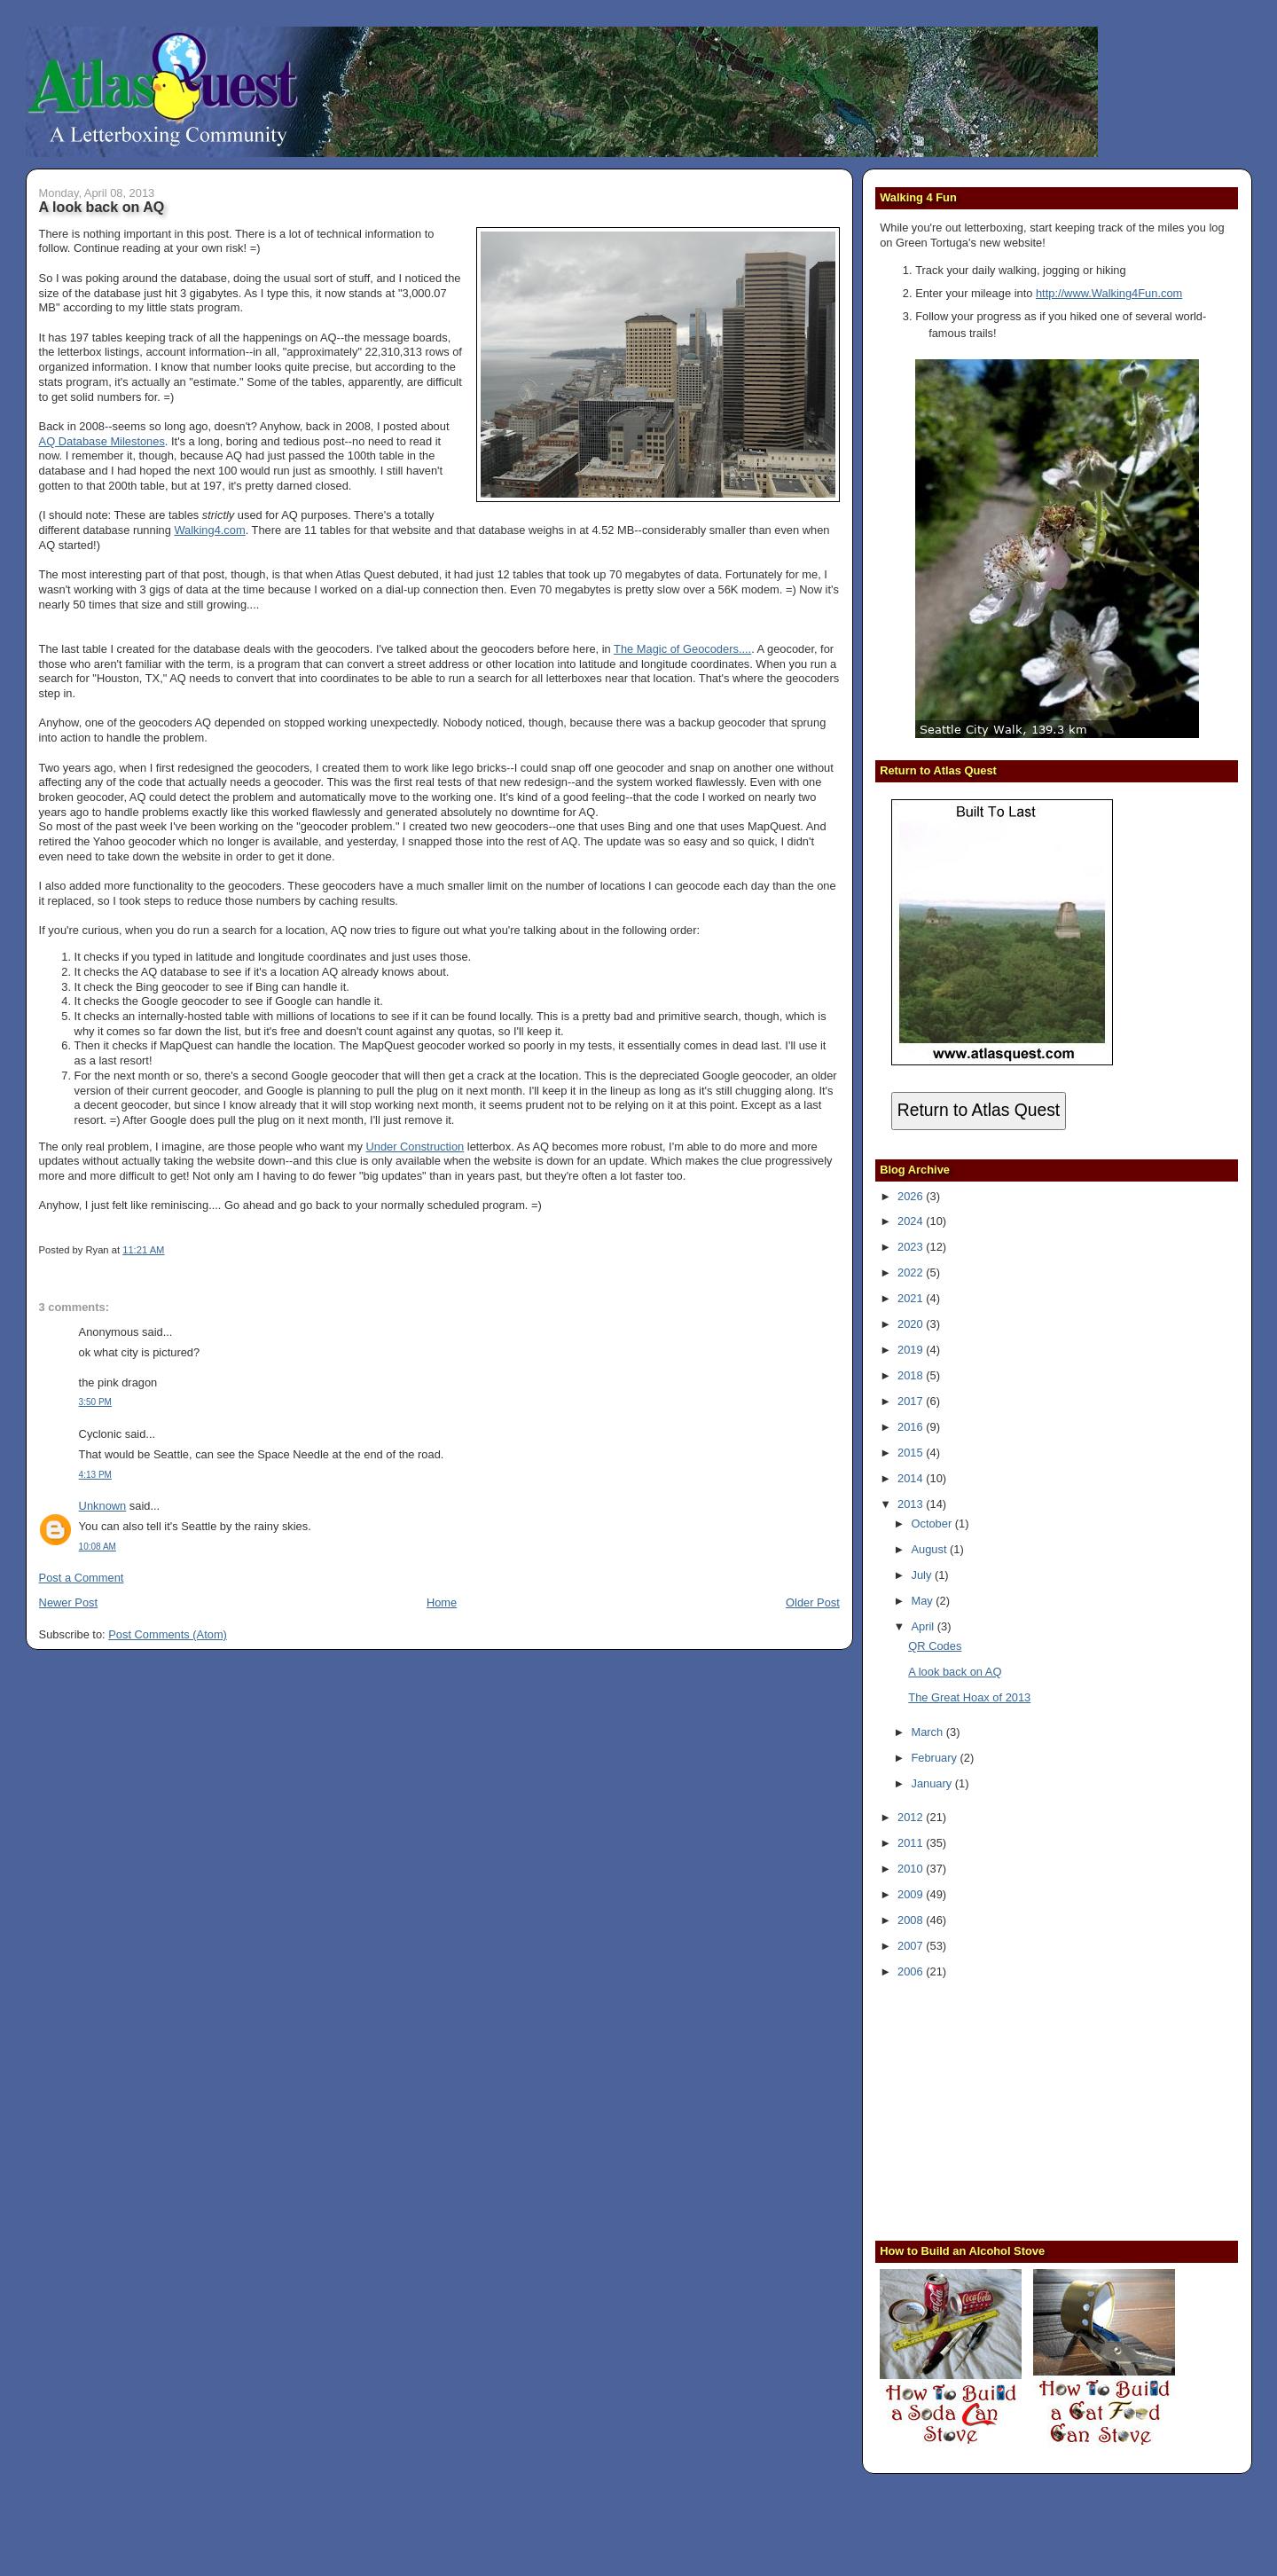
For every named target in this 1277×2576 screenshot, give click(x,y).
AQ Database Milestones (102, 441)
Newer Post (68, 1602)
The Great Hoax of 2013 (969, 1697)
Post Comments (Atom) (167, 1634)
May (923, 1600)
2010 (911, 1868)
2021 (911, 1298)
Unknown (103, 1505)
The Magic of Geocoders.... (682, 649)
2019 (911, 1349)
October (932, 1523)
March (928, 1732)
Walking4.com (209, 530)
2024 (911, 1221)
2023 (911, 1246)
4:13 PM (95, 1475)
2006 (911, 1971)
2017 (911, 1401)
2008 (911, 1920)
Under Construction (414, 1146)
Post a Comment (81, 1577)
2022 (911, 1272)
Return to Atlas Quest (978, 1110)
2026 (911, 1196)
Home (442, 1602)
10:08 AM (97, 1546)
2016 (911, 1426)
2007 (911, 1945)
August (930, 1549)
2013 (911, 1504)
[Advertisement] (990, 2108)
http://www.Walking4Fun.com (1109, 293)
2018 (911, 1375)
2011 (911, 1843)
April (923, 1626)
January (932, 1783)
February (935, 1757)
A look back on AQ (102, 207)
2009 (911, 1894)
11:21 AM (143, 1250)
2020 (911, 1324)
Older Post (813, 1602)
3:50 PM (95, 1402)
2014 (911, 1478)
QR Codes (934, 1646)
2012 (911, 1817)
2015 (911, 1452)
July (922, 1575)
